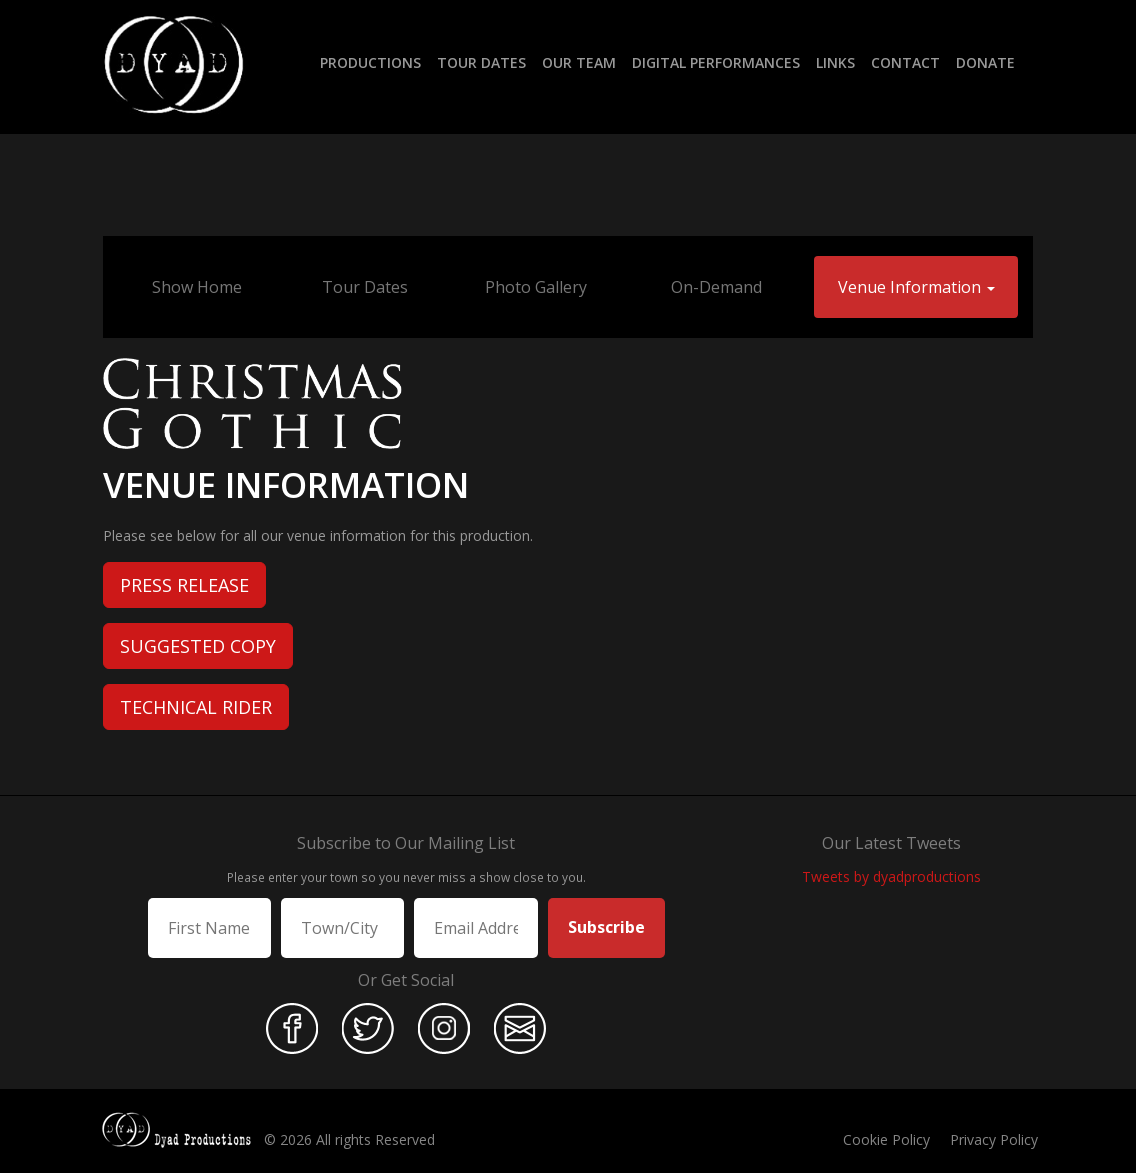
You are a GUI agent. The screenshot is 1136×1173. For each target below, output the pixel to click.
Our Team (579, 62)
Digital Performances (716, 62)
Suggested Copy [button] (198, 646)
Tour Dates (481, 62)
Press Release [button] (184, 585)
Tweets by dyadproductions (891, 876)
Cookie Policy (886, 1139)
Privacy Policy (994, 1139)
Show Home (197, 287)
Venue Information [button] (916, 287)
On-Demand (716, 287)
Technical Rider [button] (196, 707)
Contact (905, 62)
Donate (985, 62)
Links (835, 62)
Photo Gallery (536, 287)
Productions (370, 62)
